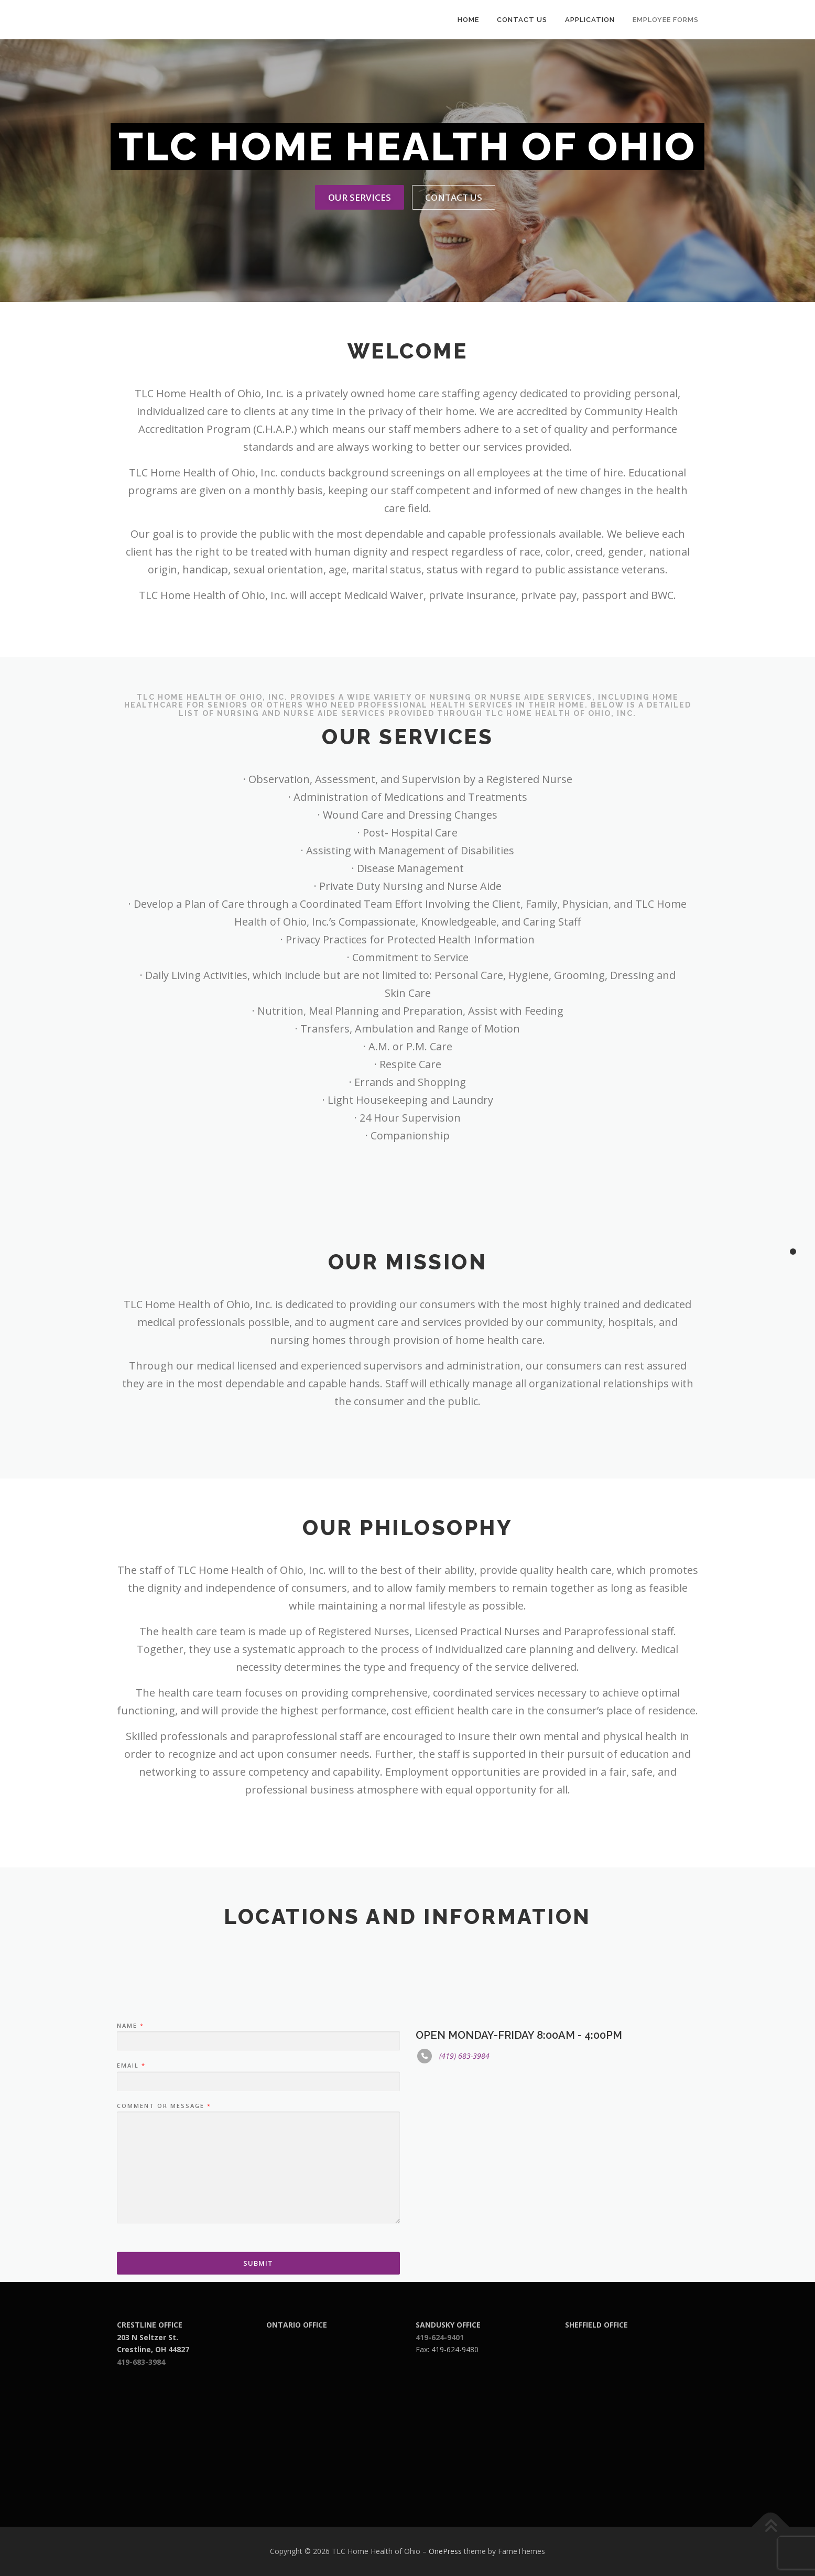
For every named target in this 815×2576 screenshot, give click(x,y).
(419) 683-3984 (464, 2181)
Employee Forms (666, 20)
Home (468, 20)
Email (131, 2190)
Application (590, 20)
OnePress (445, 2551)
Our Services (359, 197)
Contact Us (522, 20)
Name (130, 2150)
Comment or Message (163, 2230)
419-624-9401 (440, 2337)
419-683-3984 (141, 2362)
